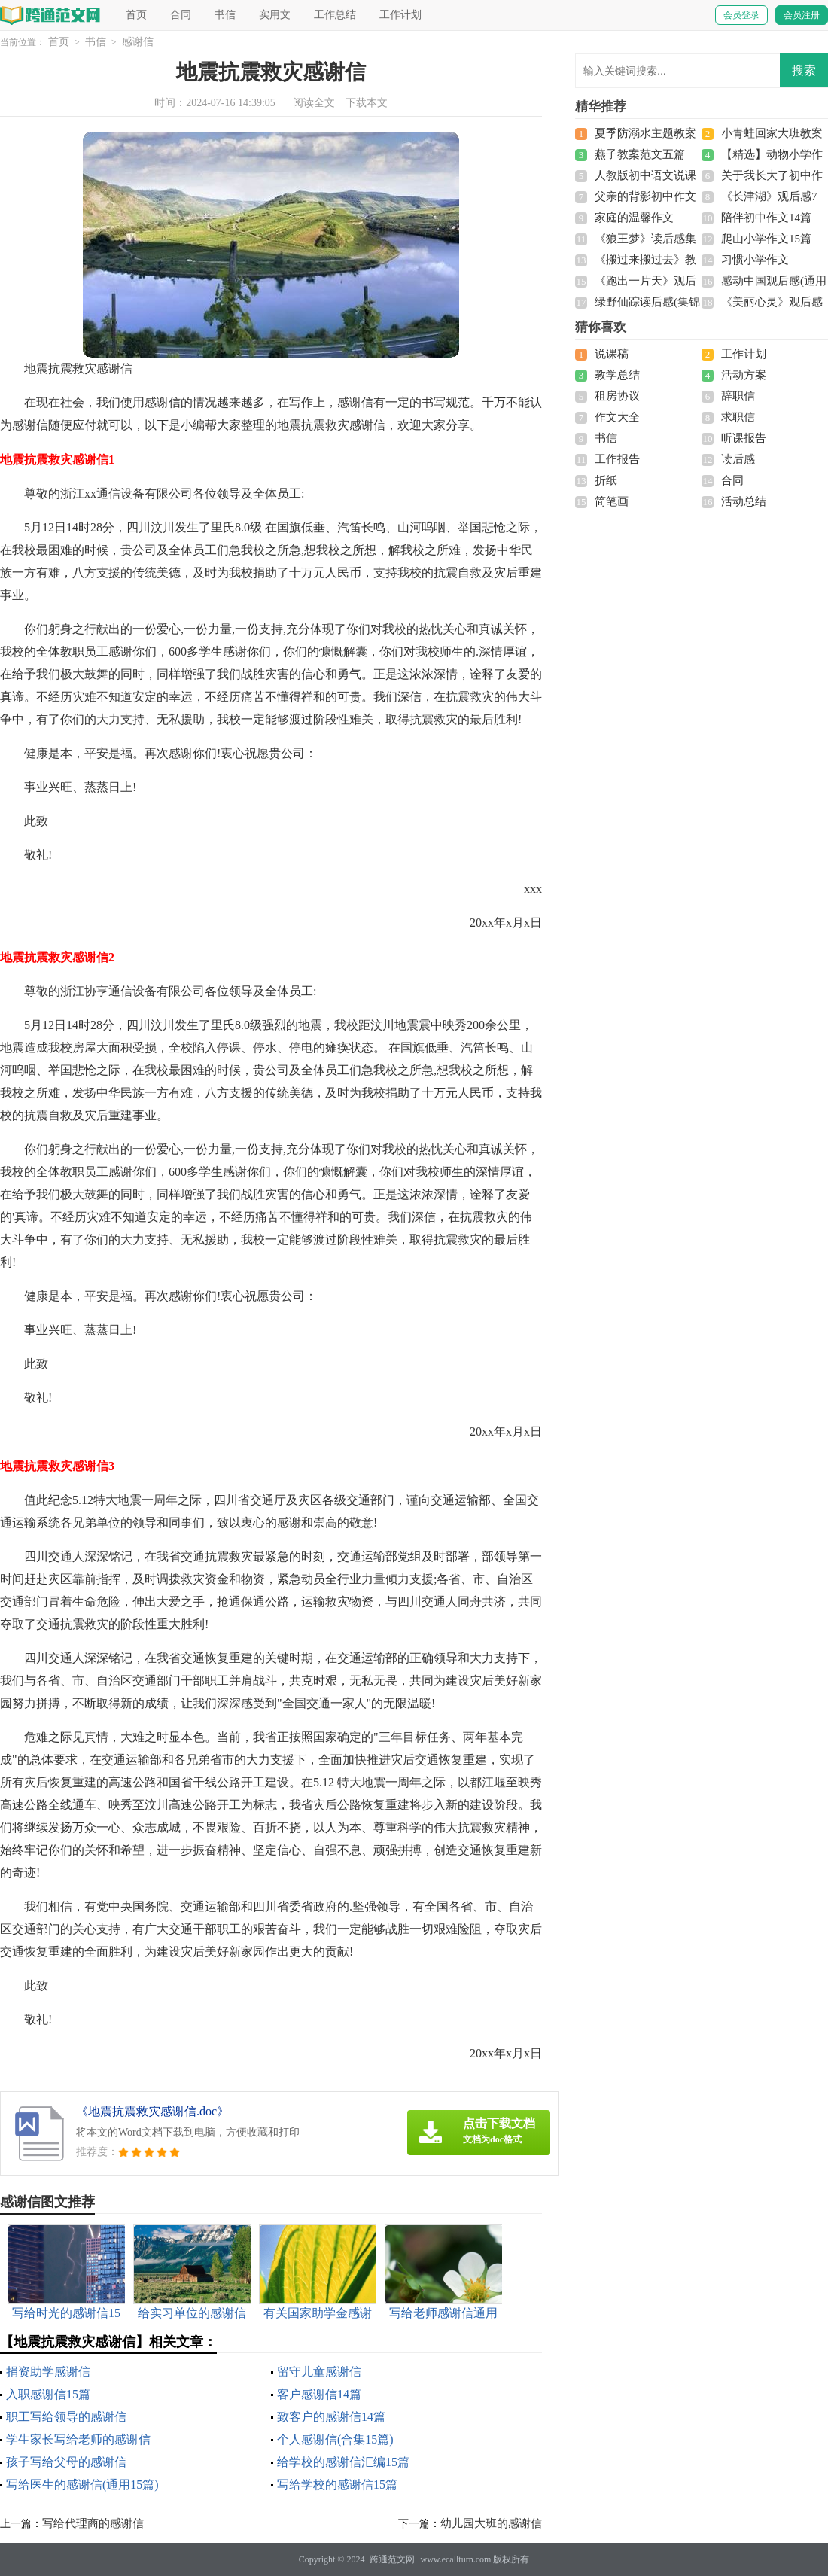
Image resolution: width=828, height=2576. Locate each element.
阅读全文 (314, 102)
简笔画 (612, 501)
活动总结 (743, 501)
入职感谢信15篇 (48, 2394)
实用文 (275, 14)
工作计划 (400, 14)
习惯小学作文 (755, 260)
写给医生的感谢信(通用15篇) (82, 2484)
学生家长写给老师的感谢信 (78, 2439)
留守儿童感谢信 (319, 2371)
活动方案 (743, 375)
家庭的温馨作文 (634, 218)
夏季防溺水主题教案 (645, 133)
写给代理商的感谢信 (93, 2523)
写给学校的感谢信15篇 (337, 2484)
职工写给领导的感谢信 (66, 2416)
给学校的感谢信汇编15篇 (343, 2462)
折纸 (606, 480)
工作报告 (617, 459)
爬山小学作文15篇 (766, 239)
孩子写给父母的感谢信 (66, 2462)
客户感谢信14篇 (319, 2394)
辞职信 (738, 396)
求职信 (738, 417)
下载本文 (367, 102)
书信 (225, 14)
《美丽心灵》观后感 (772, 302)
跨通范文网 (392, 2559)
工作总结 (335, 14)
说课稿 (612, 354)
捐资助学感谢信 (48, 2371)
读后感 (738, 459)
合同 (180, 14)
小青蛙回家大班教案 (772, 133)
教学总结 (617, 375)
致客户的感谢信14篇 (331, 2416)
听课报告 (743, 438)
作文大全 (617, 417)
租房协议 (617, 396)
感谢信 (138, 41)
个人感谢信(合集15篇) (335, 2439)
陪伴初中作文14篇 (766, 218)
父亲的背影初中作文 (645, 196)
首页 (136, 14)
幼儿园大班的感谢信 (491, 2523)
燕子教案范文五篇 (640, 154)
